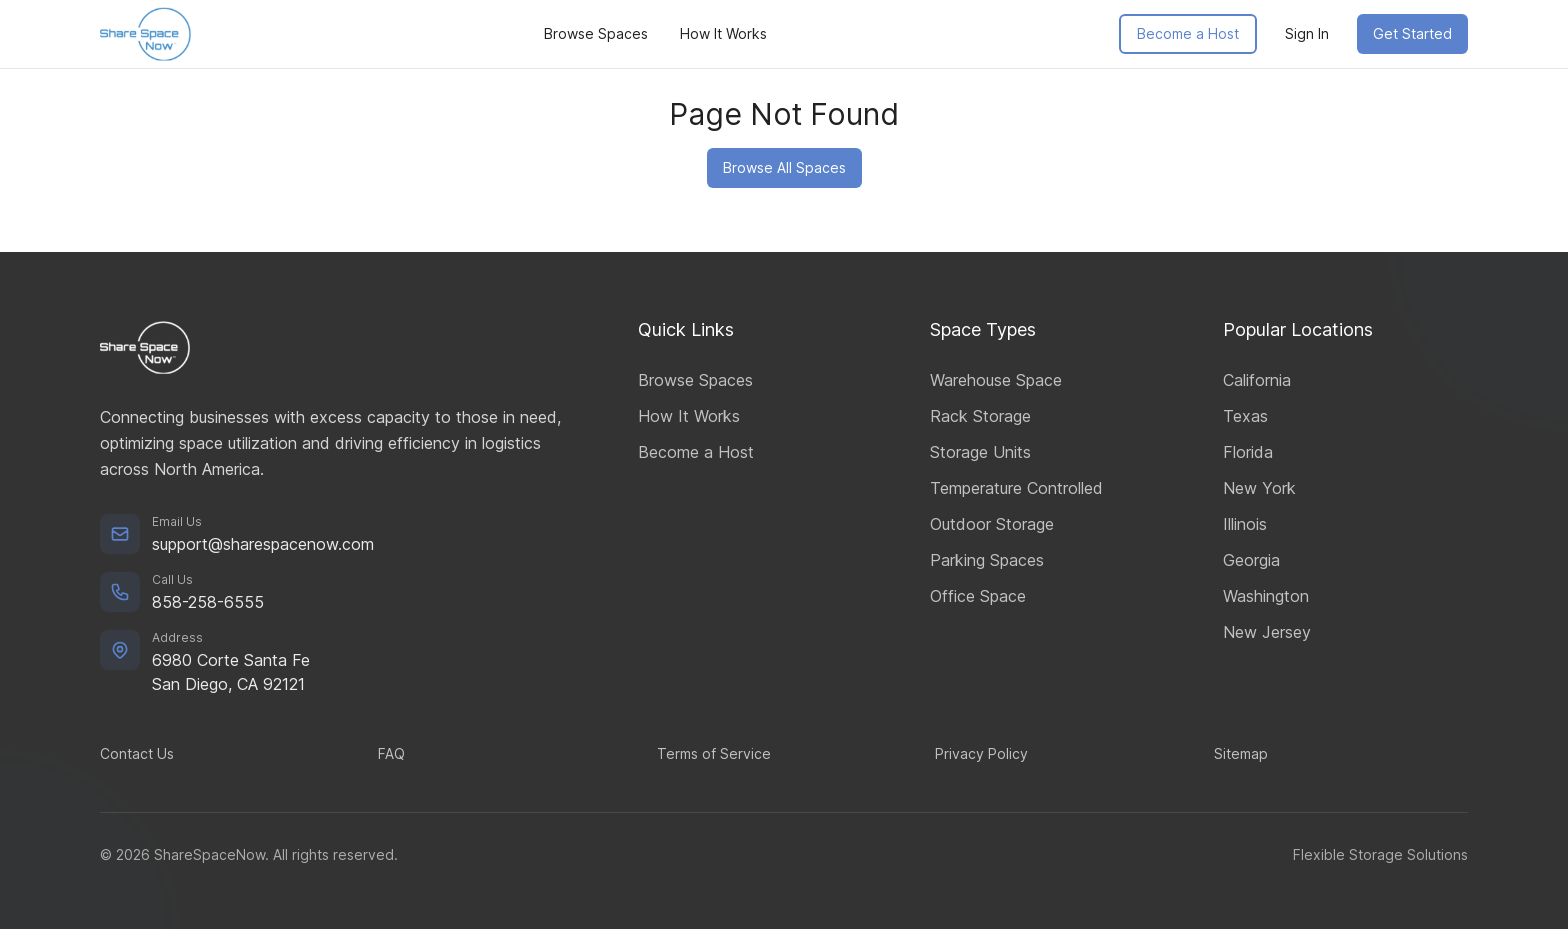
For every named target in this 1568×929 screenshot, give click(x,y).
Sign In (1307, 33)
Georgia (1251, 560)
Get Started (1412, 33)
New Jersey (1267, 632)
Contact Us (137, 753)
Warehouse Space (996, 380)
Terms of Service (714, 753)
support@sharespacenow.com (263, 544)
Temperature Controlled (1016, 488)
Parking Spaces (987, 560)
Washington (1266, 596)
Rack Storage (980, 416)
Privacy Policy (981, 753)
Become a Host (1188, 33)
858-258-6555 (208, 602)
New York (1259, 488)
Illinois (1245, 524)
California (1257, 380)
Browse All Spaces (784, 167)
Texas (1245, 416)
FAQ (391, 753)
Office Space (978, 596)
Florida (1248, 452)
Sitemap (1241, 753)
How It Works (723, 33)
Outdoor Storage (992, 524)
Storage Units (980, 452)
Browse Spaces (596, 33)
